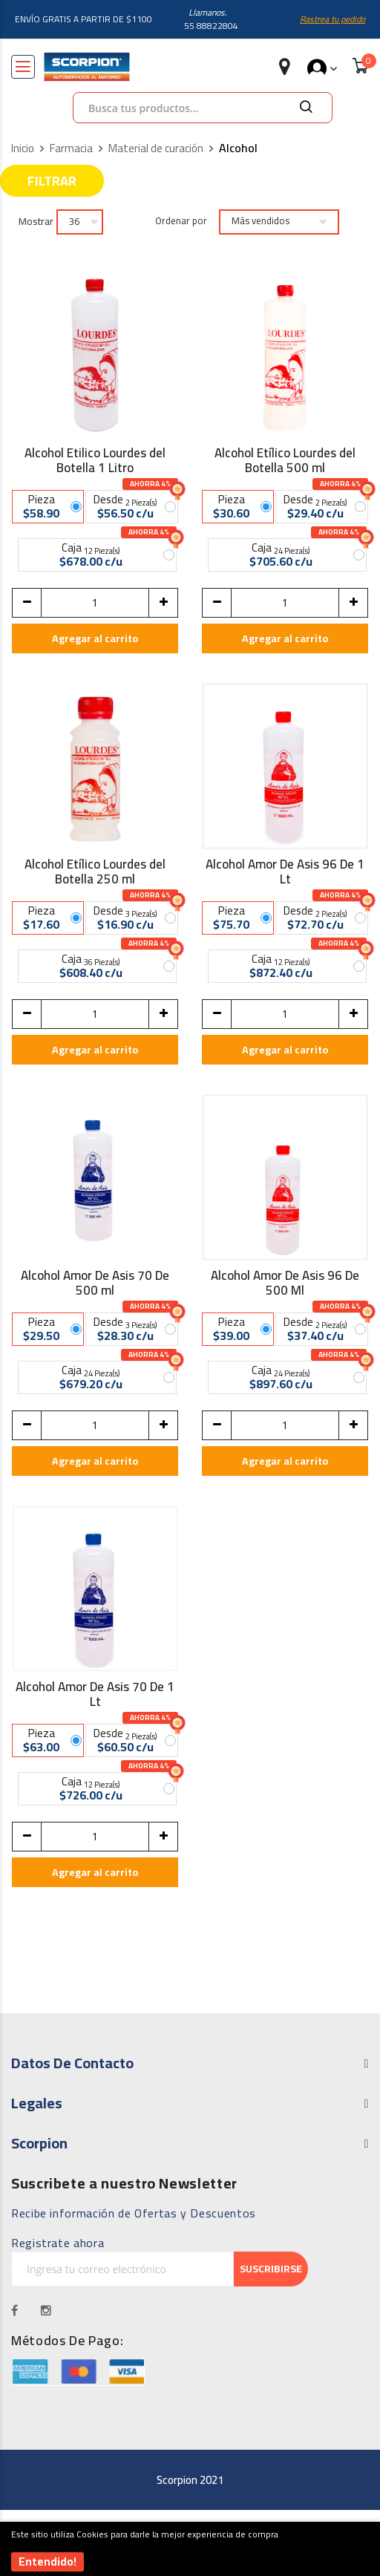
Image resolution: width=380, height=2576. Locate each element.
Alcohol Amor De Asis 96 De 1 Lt (285, 871)
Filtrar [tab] (51, 181)
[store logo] (86, 66)
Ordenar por (181, 221)
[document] (190, 2549)
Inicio (22, 148)
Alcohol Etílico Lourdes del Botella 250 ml (95, 871)
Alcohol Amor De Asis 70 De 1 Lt (95, 1694)
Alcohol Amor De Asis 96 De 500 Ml (285, 1283)
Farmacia (71, 148)
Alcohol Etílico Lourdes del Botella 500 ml (285, 460)
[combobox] (202, 107)
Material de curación (155, 148)
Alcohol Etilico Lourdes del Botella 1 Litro (95, 460)
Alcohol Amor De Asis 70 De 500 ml (95, 1283)
